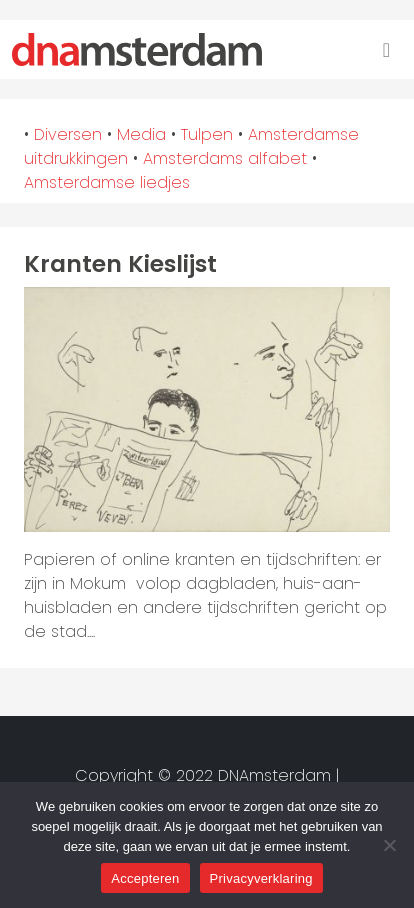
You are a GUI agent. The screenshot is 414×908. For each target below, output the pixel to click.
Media (141, 134)
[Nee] (389, 845)
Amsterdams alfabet (225, 158)
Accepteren (145, 878)
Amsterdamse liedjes (107, 182)
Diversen (68, 134)
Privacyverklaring (261, 878)
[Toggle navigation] (386, 50)
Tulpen (207, 134)
